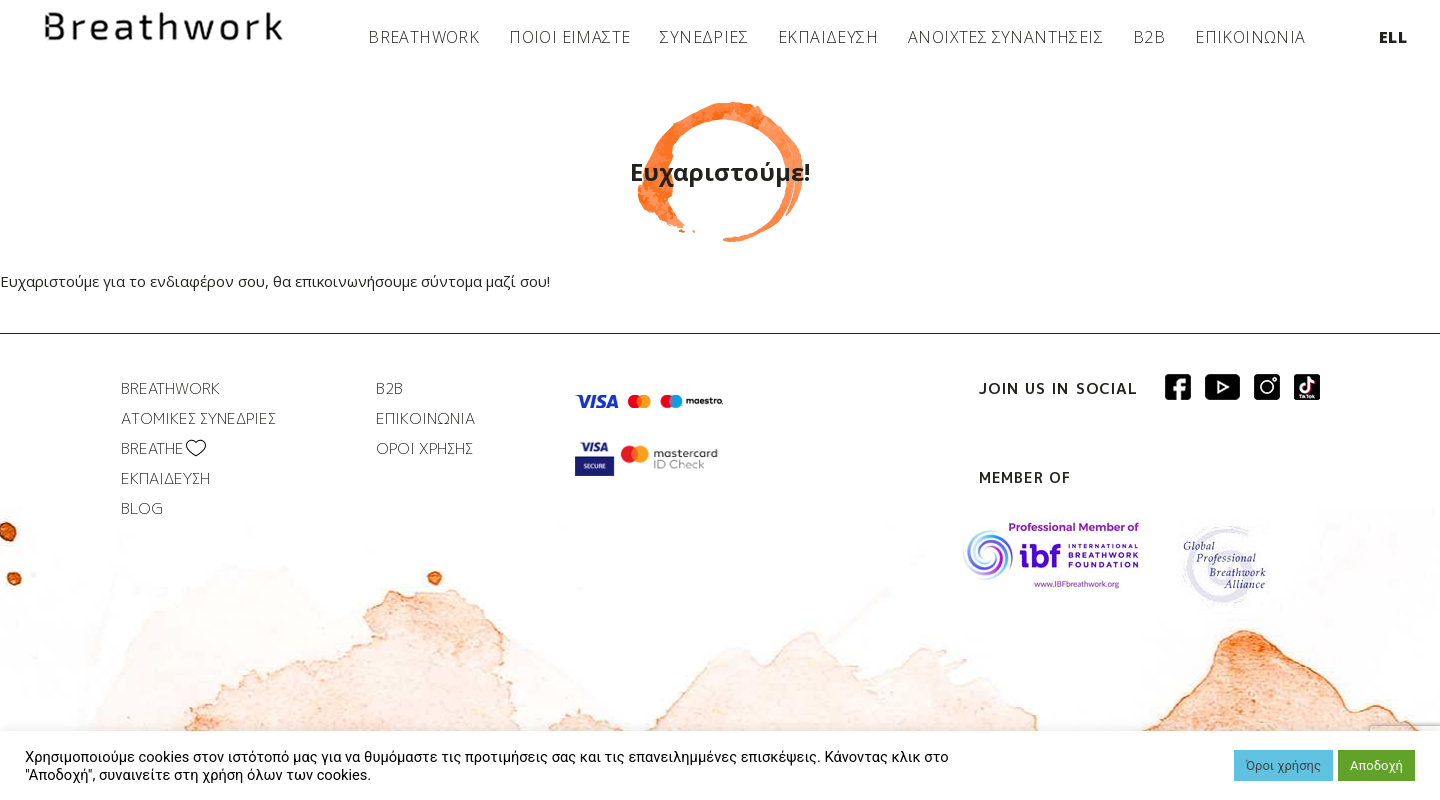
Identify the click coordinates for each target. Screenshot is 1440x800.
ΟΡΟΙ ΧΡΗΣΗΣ (424, 448)
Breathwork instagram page (1307, 387)
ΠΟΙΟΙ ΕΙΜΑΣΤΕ (569, 37)
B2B (1149, 37)
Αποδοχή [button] (1376, 765)
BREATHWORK (423, 37)
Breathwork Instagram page (1267, 387)
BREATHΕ (152, 448)
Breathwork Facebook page (1178, 387)
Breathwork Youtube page (1222, 387)
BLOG (142, 508)
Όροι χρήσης (1283, 765)
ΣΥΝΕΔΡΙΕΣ (704, 37)
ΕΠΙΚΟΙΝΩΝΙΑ (1250, 37)
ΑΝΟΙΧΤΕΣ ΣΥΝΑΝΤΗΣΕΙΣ (1005, 37)
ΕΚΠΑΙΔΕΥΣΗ (828, 37)
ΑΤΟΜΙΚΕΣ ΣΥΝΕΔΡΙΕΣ (198, 418)
